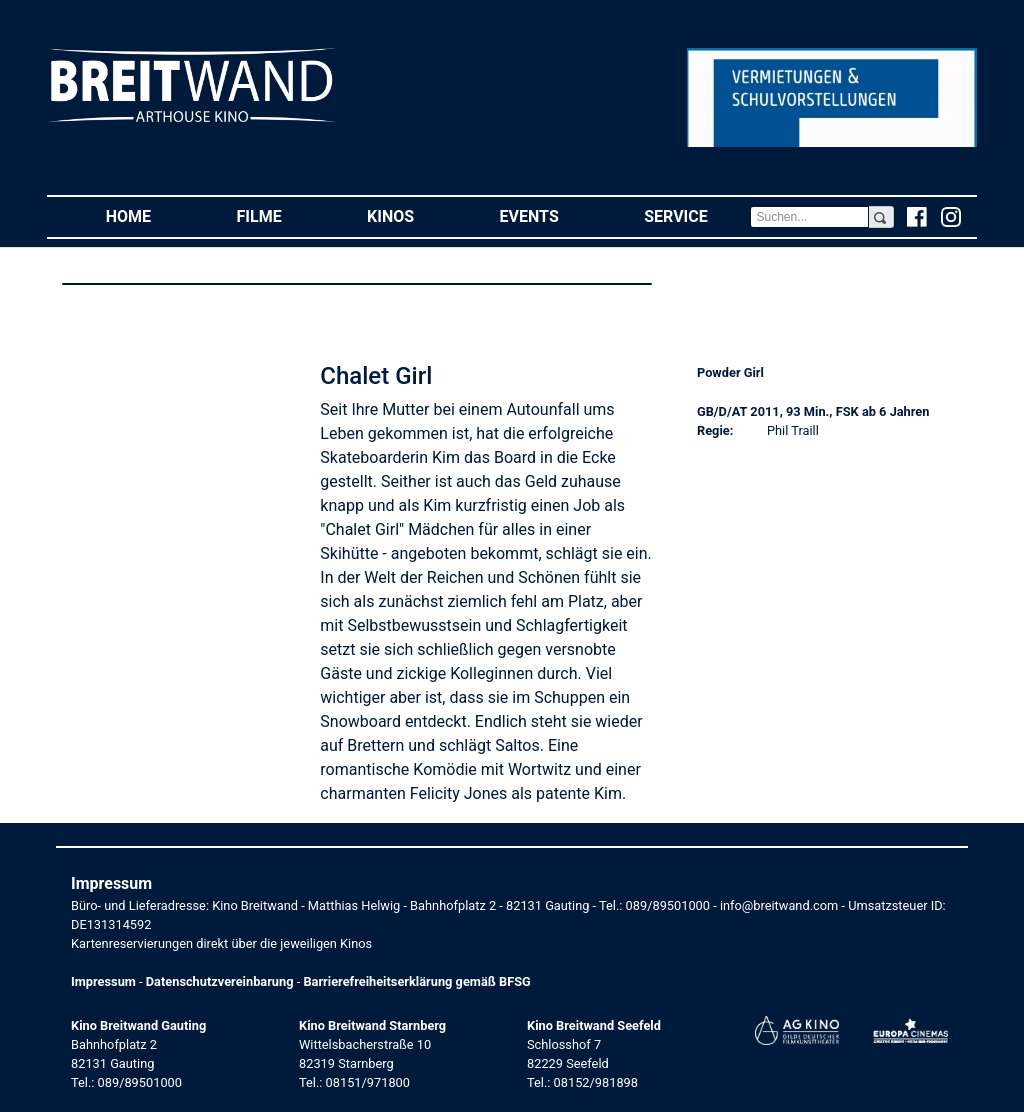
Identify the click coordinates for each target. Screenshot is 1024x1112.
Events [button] (551, 215)
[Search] (809, 217)
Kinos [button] (412, 215)
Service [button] (697, 215)
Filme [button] (281, 215)
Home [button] (150, 215)
